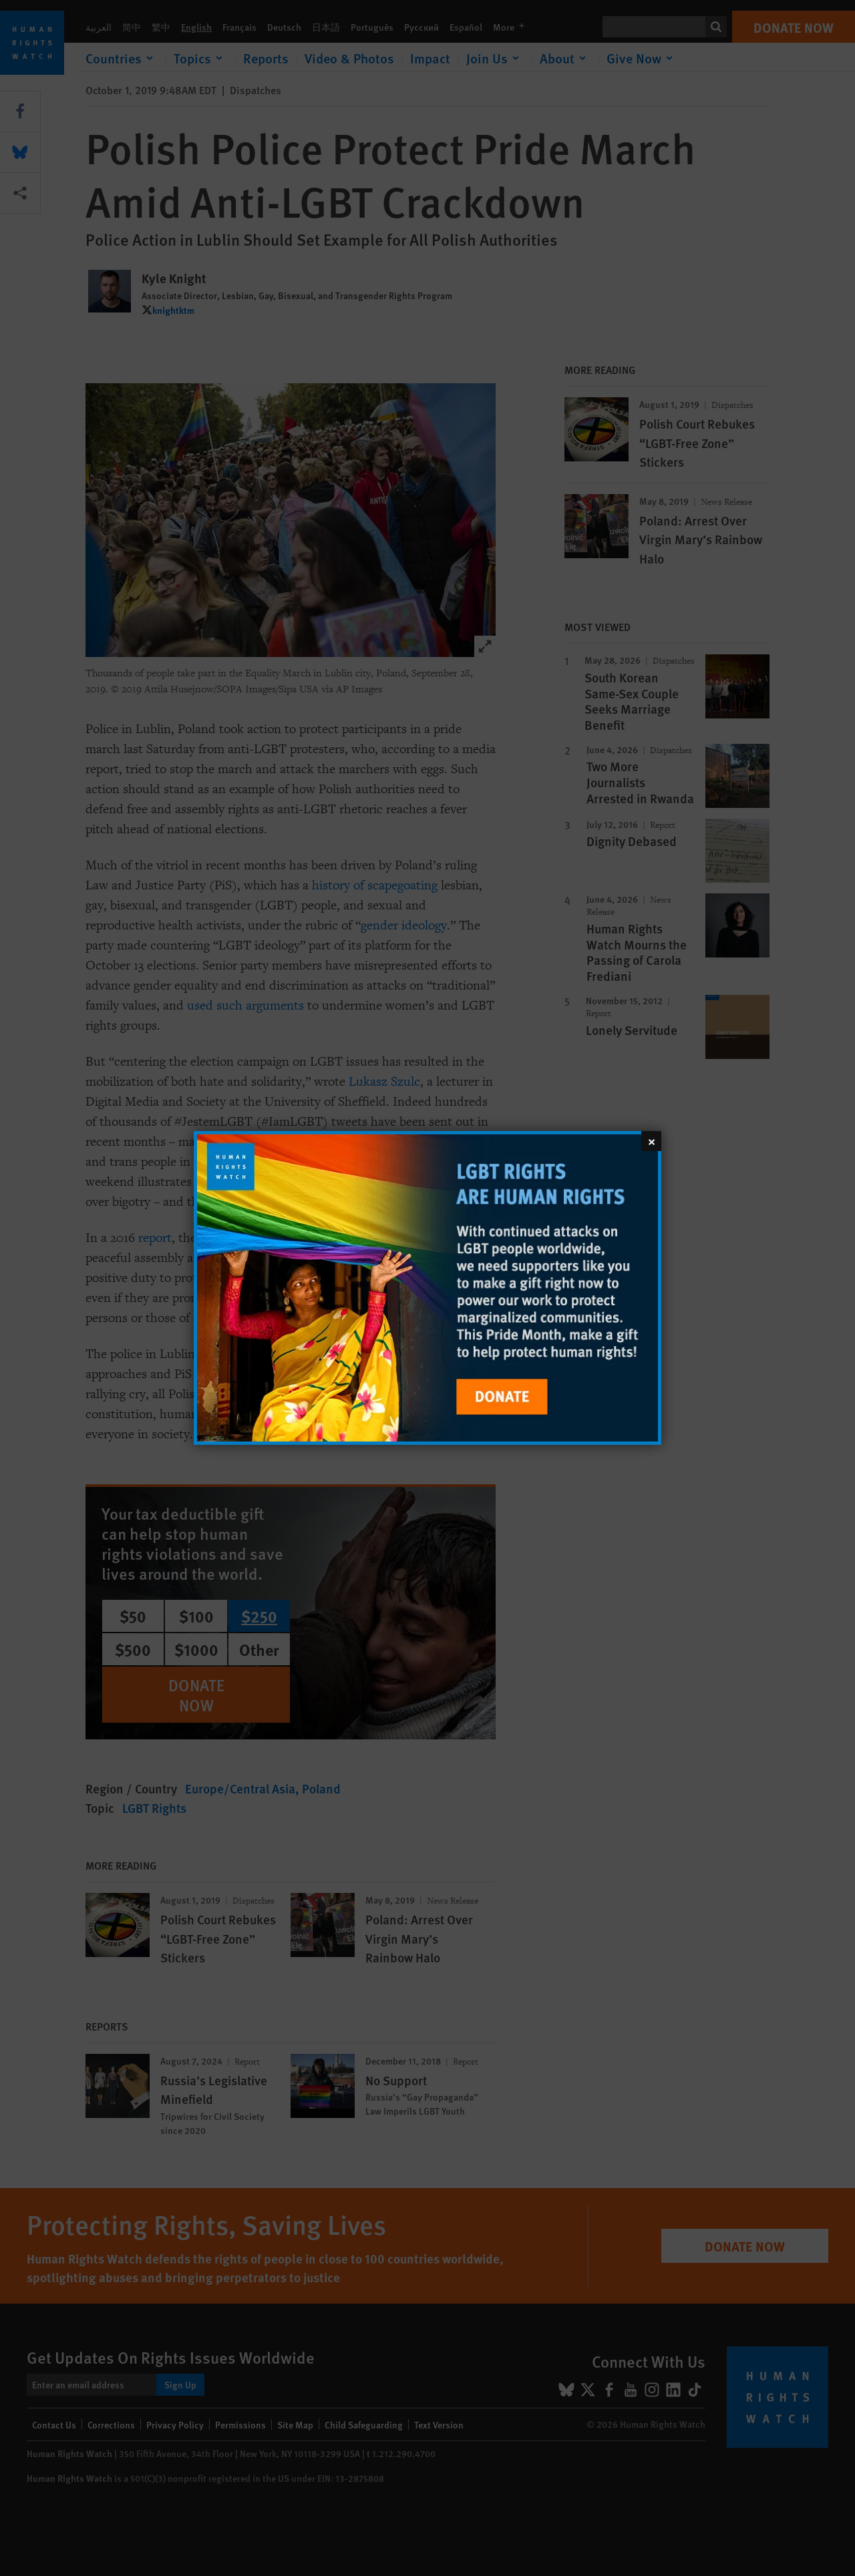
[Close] (651, 1141)
